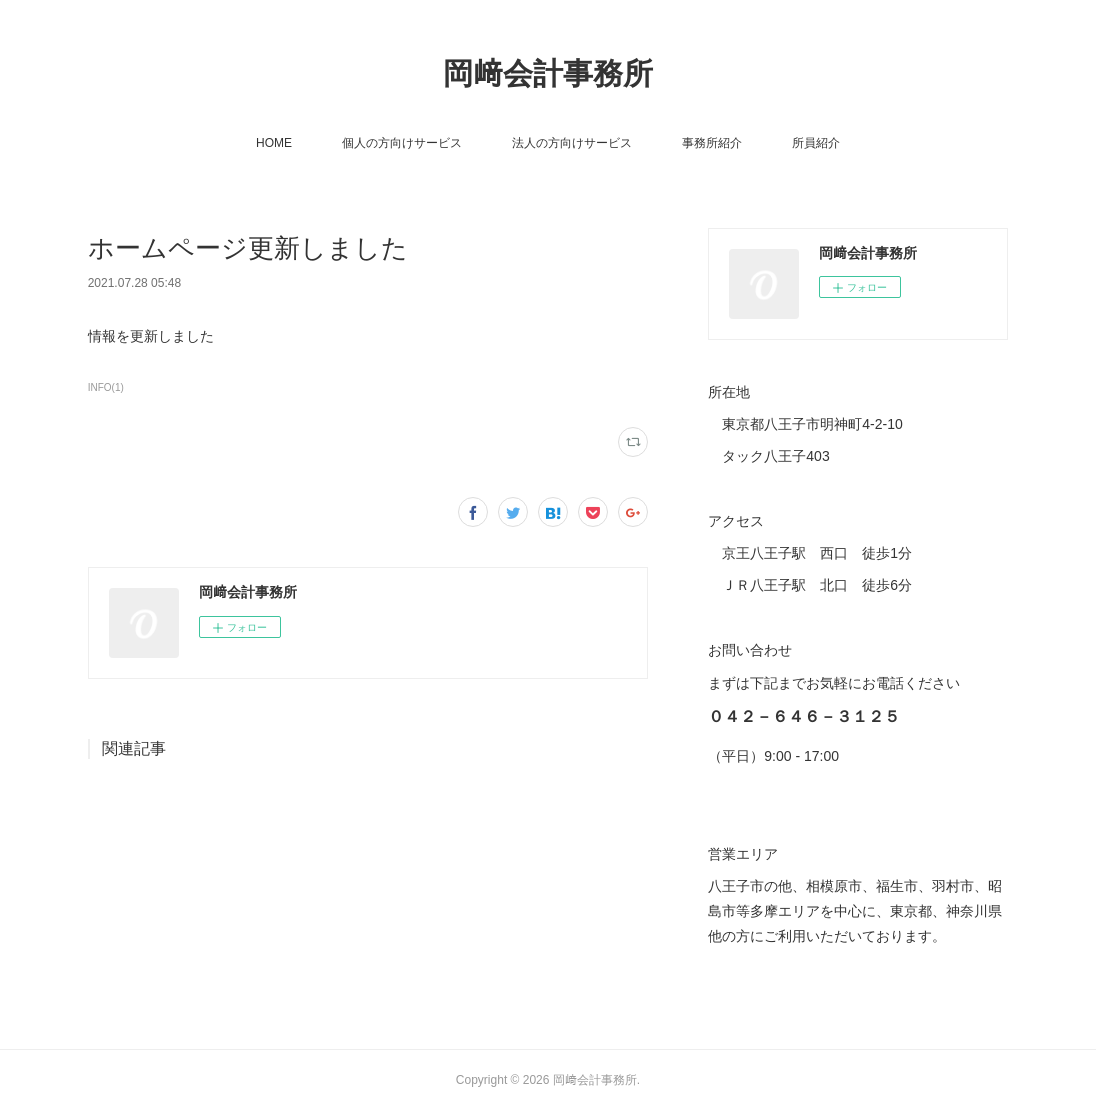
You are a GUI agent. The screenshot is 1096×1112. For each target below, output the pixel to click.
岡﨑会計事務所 (548, 73)
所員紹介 (816, 143)
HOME (274, 143)
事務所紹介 (712, 143)
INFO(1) (106, 387)
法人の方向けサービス (572, 143)
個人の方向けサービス (402, 143)
